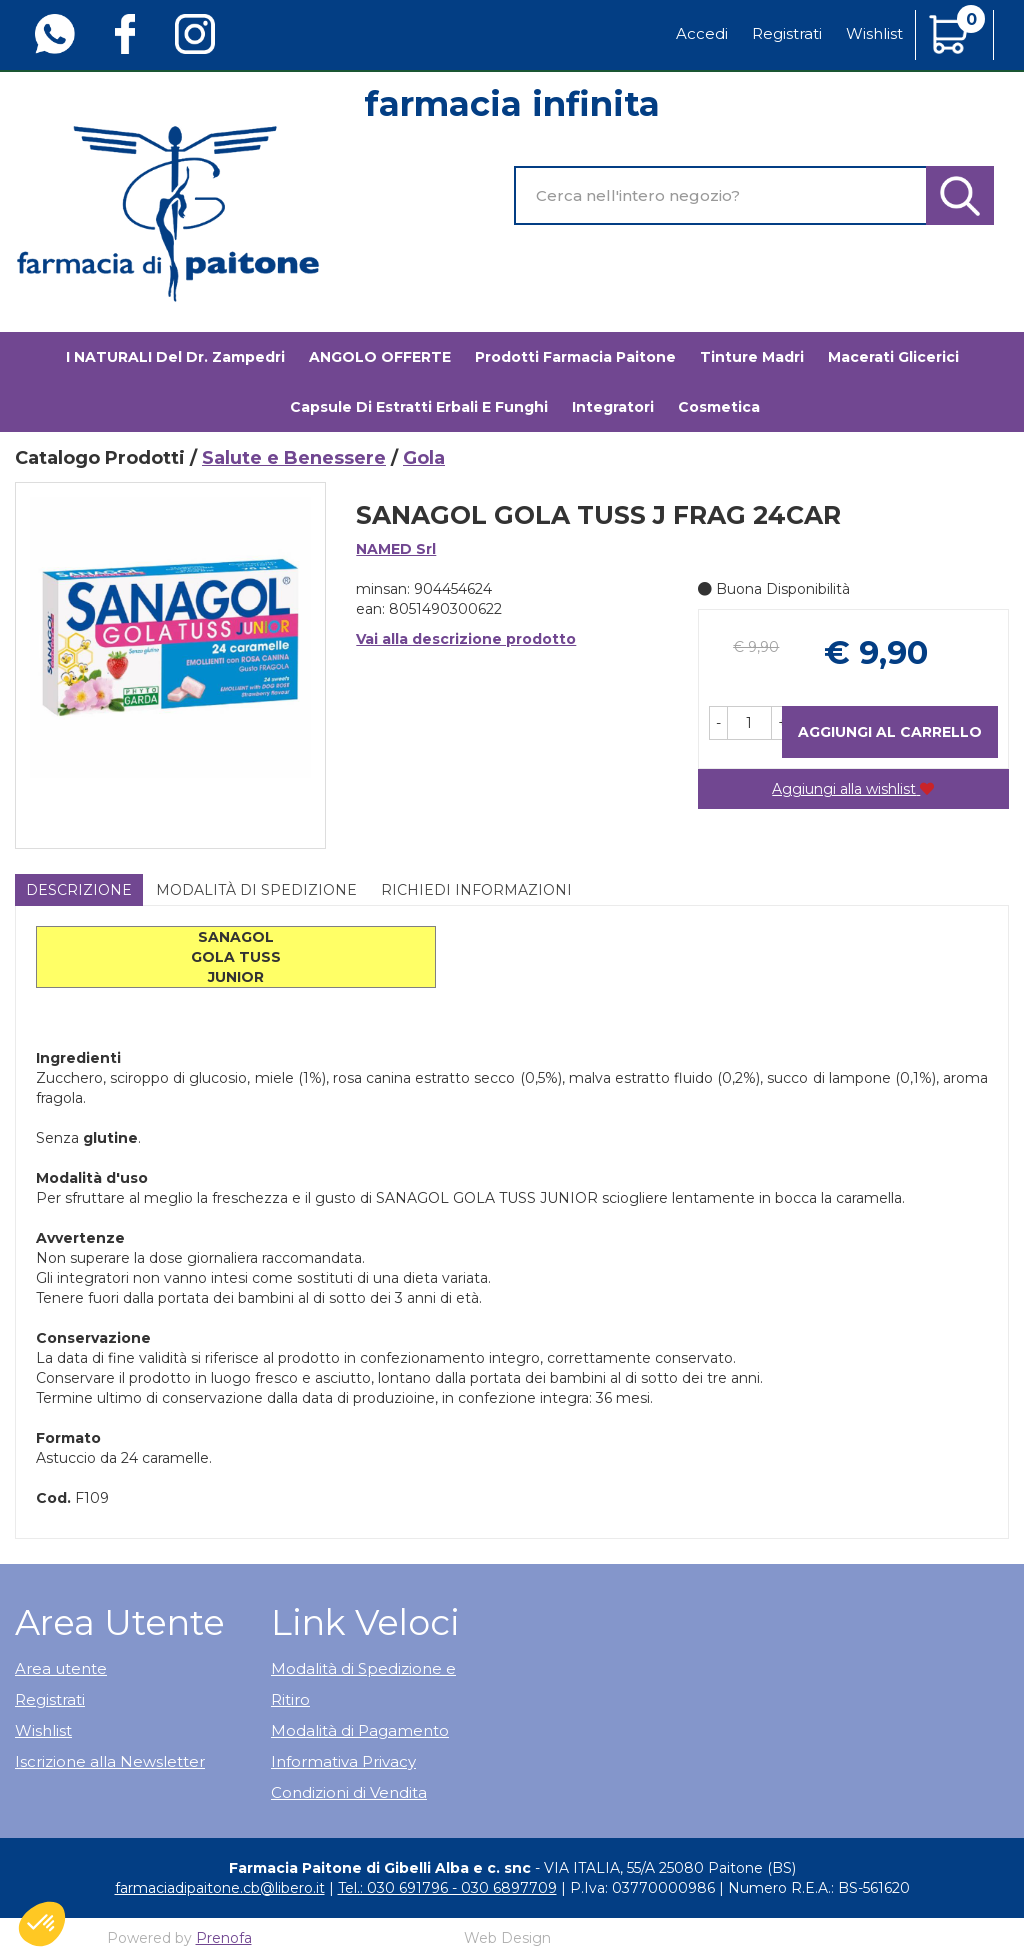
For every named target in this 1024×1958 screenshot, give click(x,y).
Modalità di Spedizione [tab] (256, 890)
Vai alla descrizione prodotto (466, 639)
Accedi (702, 33)
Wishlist (874, 33)
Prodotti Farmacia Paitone (575, 357)
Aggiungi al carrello (890, 732)
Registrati (787, 33)
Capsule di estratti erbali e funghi (419, 407)
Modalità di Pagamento (360, 1730)
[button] (718, 723)
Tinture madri (752, 357)
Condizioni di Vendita (349, 1792)
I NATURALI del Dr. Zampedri (175, 357)
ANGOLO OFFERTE (380, 357)
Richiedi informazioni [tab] (476, 890)
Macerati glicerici (893, 357)
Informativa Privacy (343, 1761)
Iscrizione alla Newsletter (110, 1761)
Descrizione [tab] (79, 890)
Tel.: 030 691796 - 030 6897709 (447, 1888)
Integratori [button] (613, 407)
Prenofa (224, 1938)
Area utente (61, 1668)
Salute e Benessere (294, 458)
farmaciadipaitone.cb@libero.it (220, 1888)
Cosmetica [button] (719, 407)
